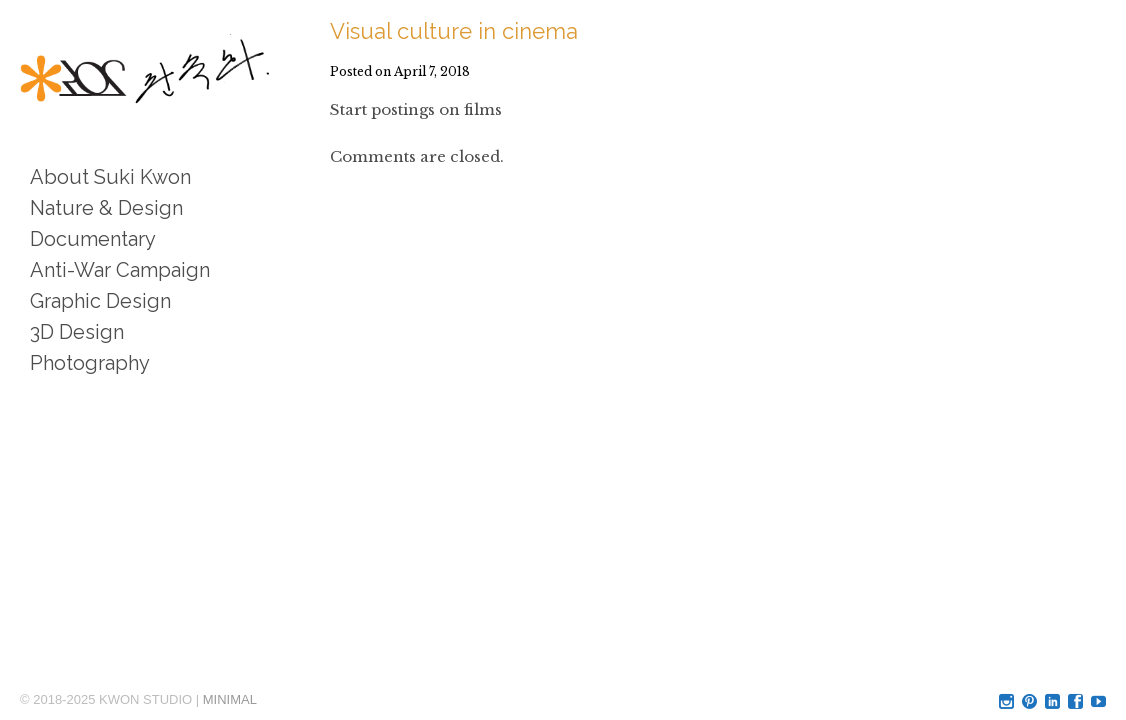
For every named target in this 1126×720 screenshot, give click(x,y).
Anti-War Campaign (120, 270)
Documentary (93, 239)
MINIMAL (230, 699)
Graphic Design (100, 301)
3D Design (77, 332)
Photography (90, 363)
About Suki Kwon (110, 177)
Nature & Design (106, 208)
